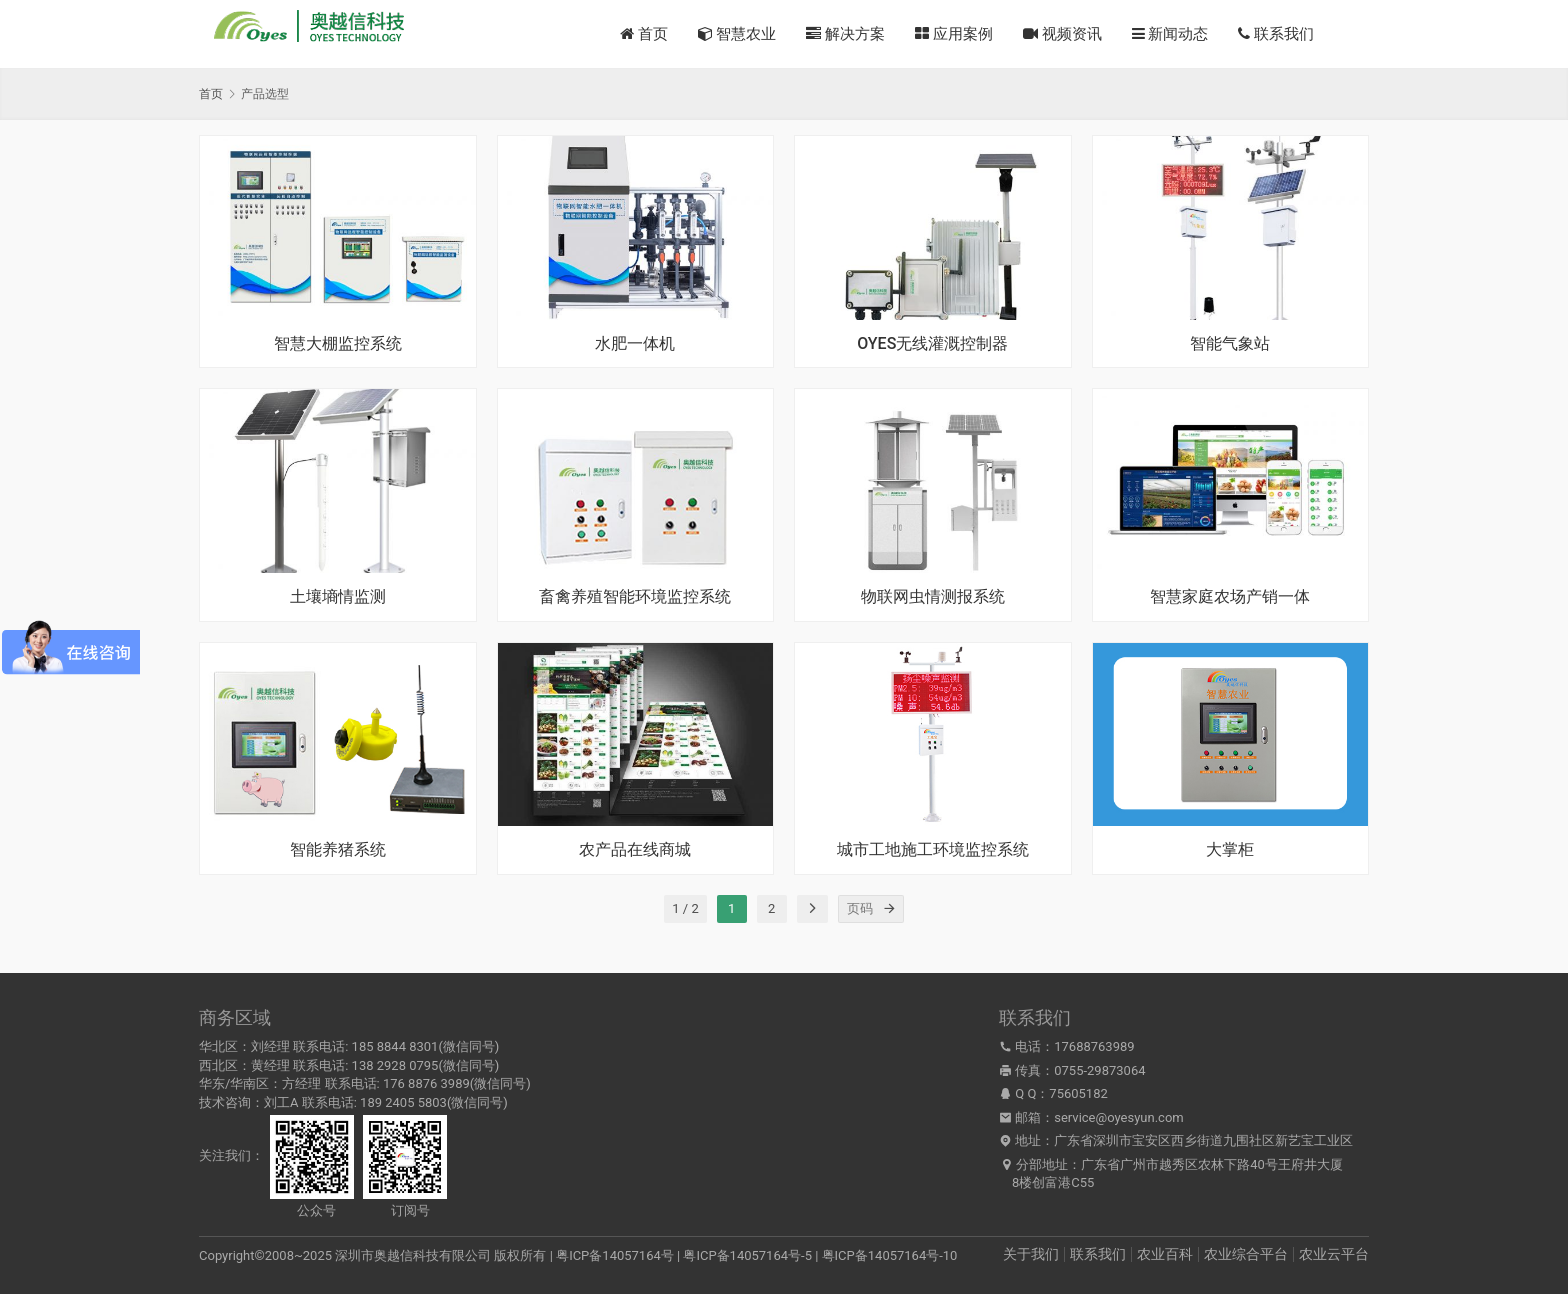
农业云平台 (1334, 1254)
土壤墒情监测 (338, 597)
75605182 (1078, 1093)
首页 (644, 34)
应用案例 (954, 34)
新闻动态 (1170, 34)
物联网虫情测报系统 (933, 597)
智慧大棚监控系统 (338, 344)
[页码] (890, 909)
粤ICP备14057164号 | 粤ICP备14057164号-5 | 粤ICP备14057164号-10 (756, 1255)
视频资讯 (1062, 34)
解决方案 (845, 34)
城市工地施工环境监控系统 (933, 850)
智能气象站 (1230, 344)
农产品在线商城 (635, 850)
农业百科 (1165, 1254)
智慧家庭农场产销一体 (1230, 597)
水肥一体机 (635, 344)
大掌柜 (1230, 850)
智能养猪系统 (338, 850)
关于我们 (1031, 1254)
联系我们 (1276, 34)
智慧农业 (737, 34)
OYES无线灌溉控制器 (932, 344)
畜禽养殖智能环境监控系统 (635, 597)
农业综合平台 (1246, 1254)
